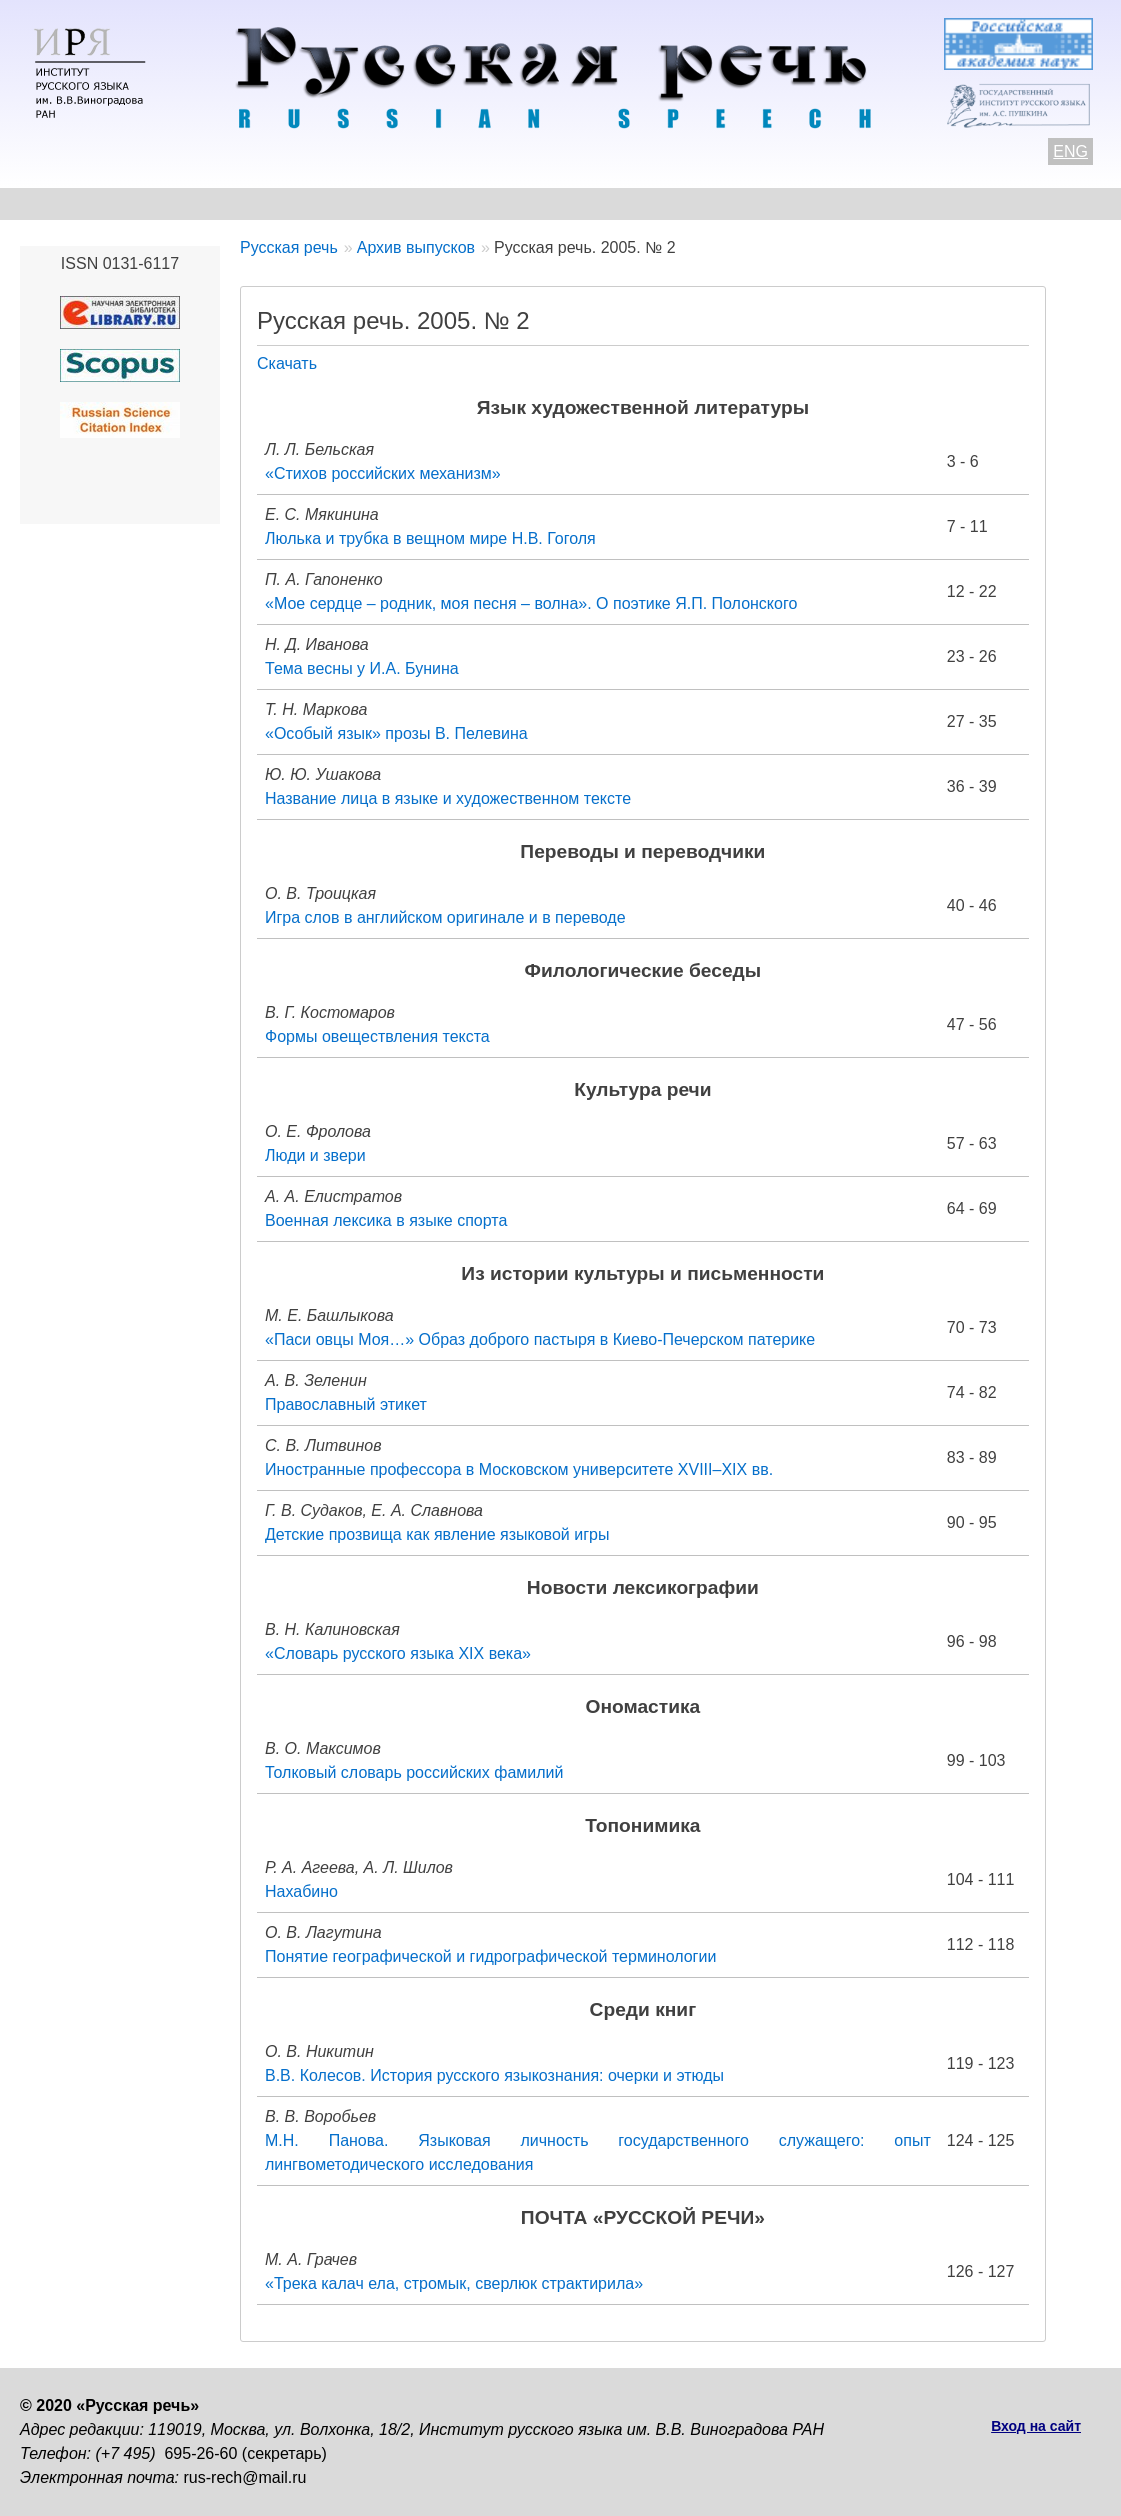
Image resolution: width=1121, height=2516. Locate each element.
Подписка (964, 203)
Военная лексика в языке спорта (386, 1220)
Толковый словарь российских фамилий (414, 1772)
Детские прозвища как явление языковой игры (437, 1534)
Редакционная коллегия (791, 203)
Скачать (287, 363)
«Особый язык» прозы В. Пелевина (396, 733)
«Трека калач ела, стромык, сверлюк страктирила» (454, 2283)
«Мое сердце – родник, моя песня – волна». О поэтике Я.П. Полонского (531, 603)
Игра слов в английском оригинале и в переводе (445, 917)
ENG (1070, 151)
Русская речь (289, 247)
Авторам (294, 203)
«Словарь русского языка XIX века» (398, 1653)
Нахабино (301, 1891)
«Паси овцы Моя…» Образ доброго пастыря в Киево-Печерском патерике (540, 1339)
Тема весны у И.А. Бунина (362, 668)
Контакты (181, 203)
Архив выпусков (590, 203)
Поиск (1066, 203)
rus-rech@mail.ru (245, 2477)
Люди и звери (315, 1155)
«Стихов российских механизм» (383, 473)
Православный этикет (346, 1404)
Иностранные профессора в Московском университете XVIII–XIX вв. (519, 1469)
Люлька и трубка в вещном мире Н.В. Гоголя (430, 538)
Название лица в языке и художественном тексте (448, 798)
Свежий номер (426, 203)
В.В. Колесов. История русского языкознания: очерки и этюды (494, 2075)
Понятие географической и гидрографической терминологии (490, 1956)
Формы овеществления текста (377, 1036)
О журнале (62, 203)
